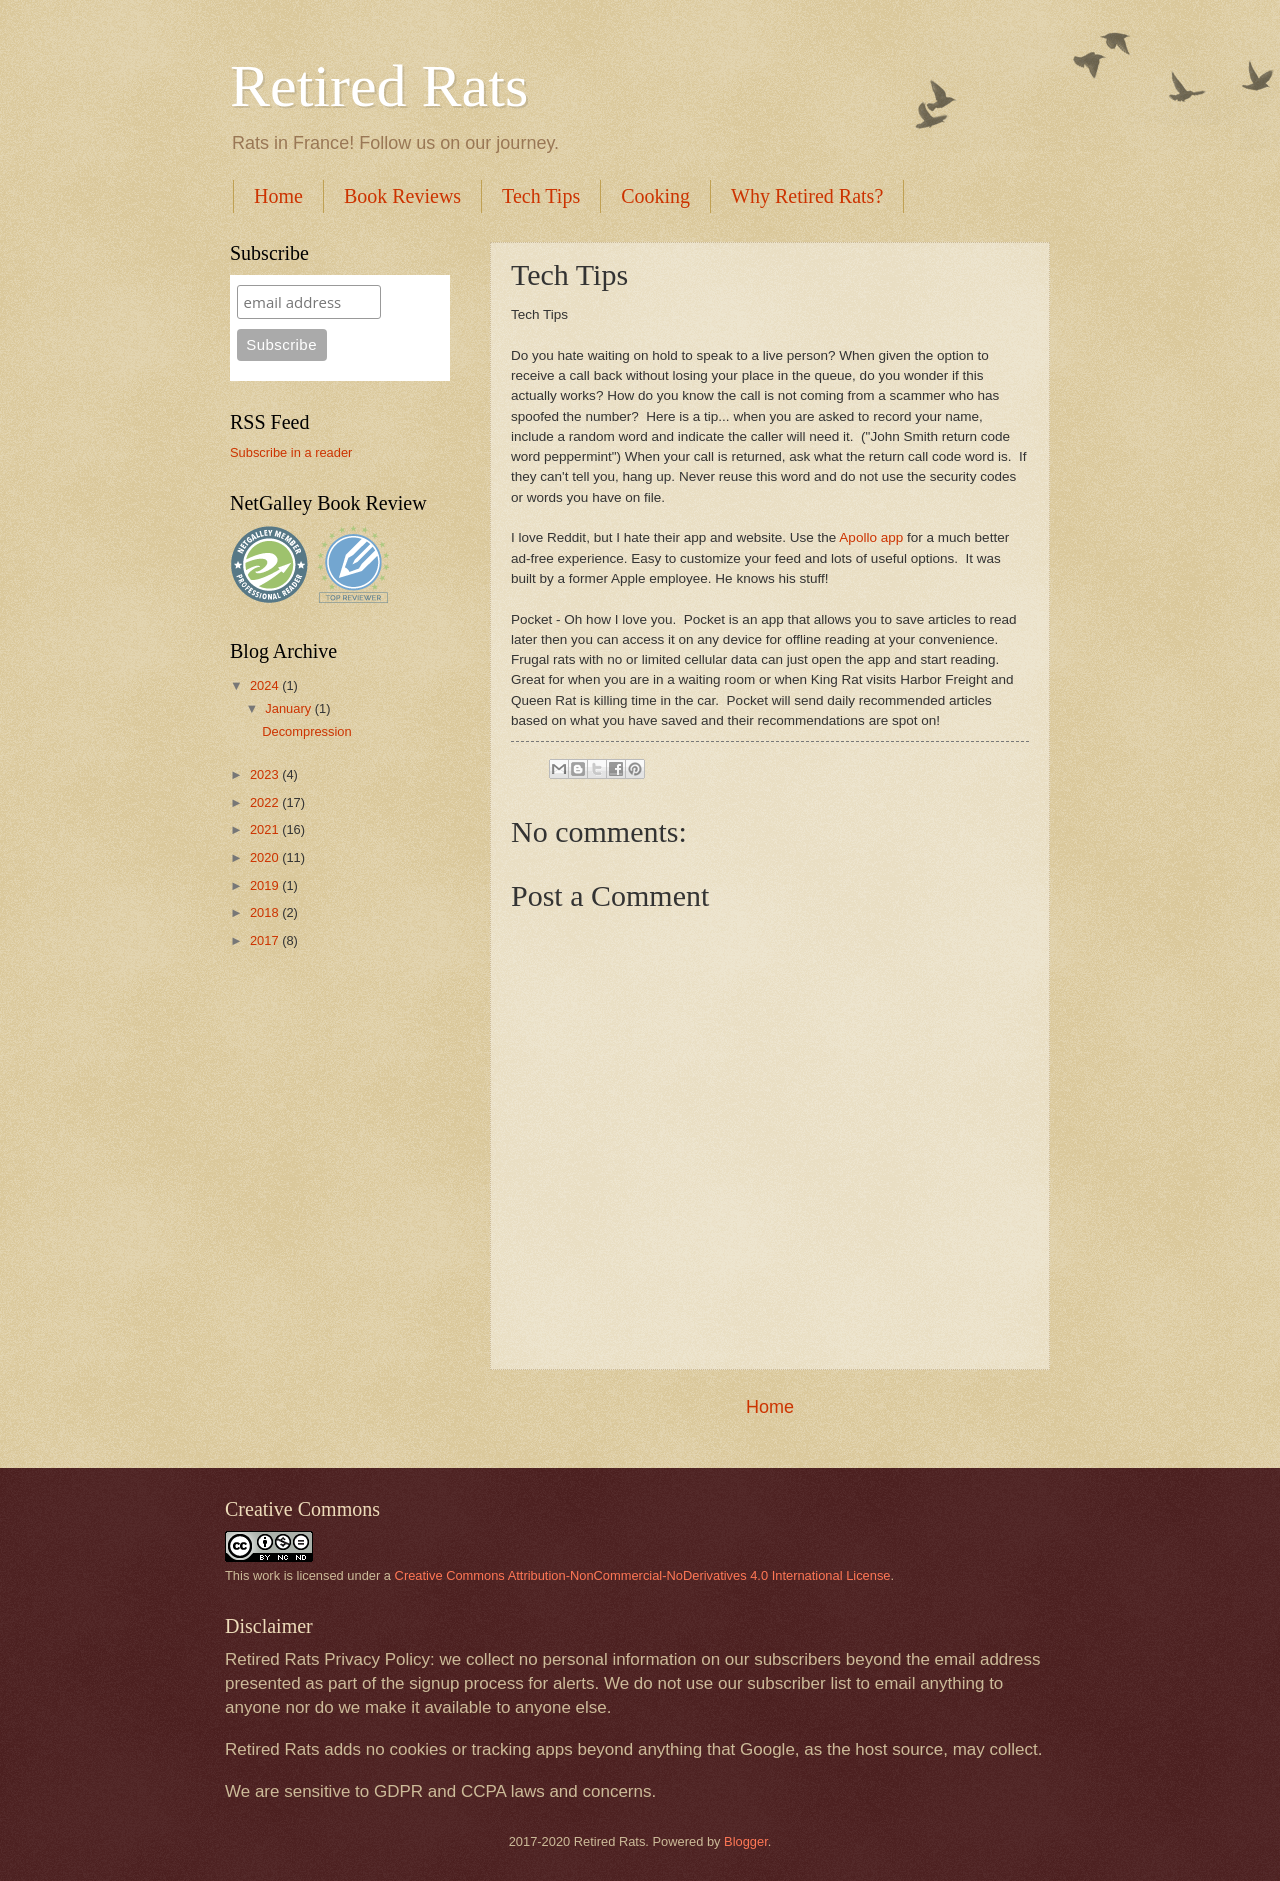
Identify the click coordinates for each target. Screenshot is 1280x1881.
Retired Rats (379, 86)
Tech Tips (541, 196)
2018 (266, 912)
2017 (266, 940)
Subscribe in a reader (291, 452)
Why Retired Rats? (807, 196)
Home (278, 196)
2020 (266, 857)
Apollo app (871, 537)
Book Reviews (402, 196)
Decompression (306, 731)
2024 (266, 685)
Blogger (746, 1841)
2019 (266, 885)
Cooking (655, 196)
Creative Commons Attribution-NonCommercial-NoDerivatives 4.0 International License (643, 1575)
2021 (266, 829)
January (289, 708)
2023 (266, 774)
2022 (266, 802)
